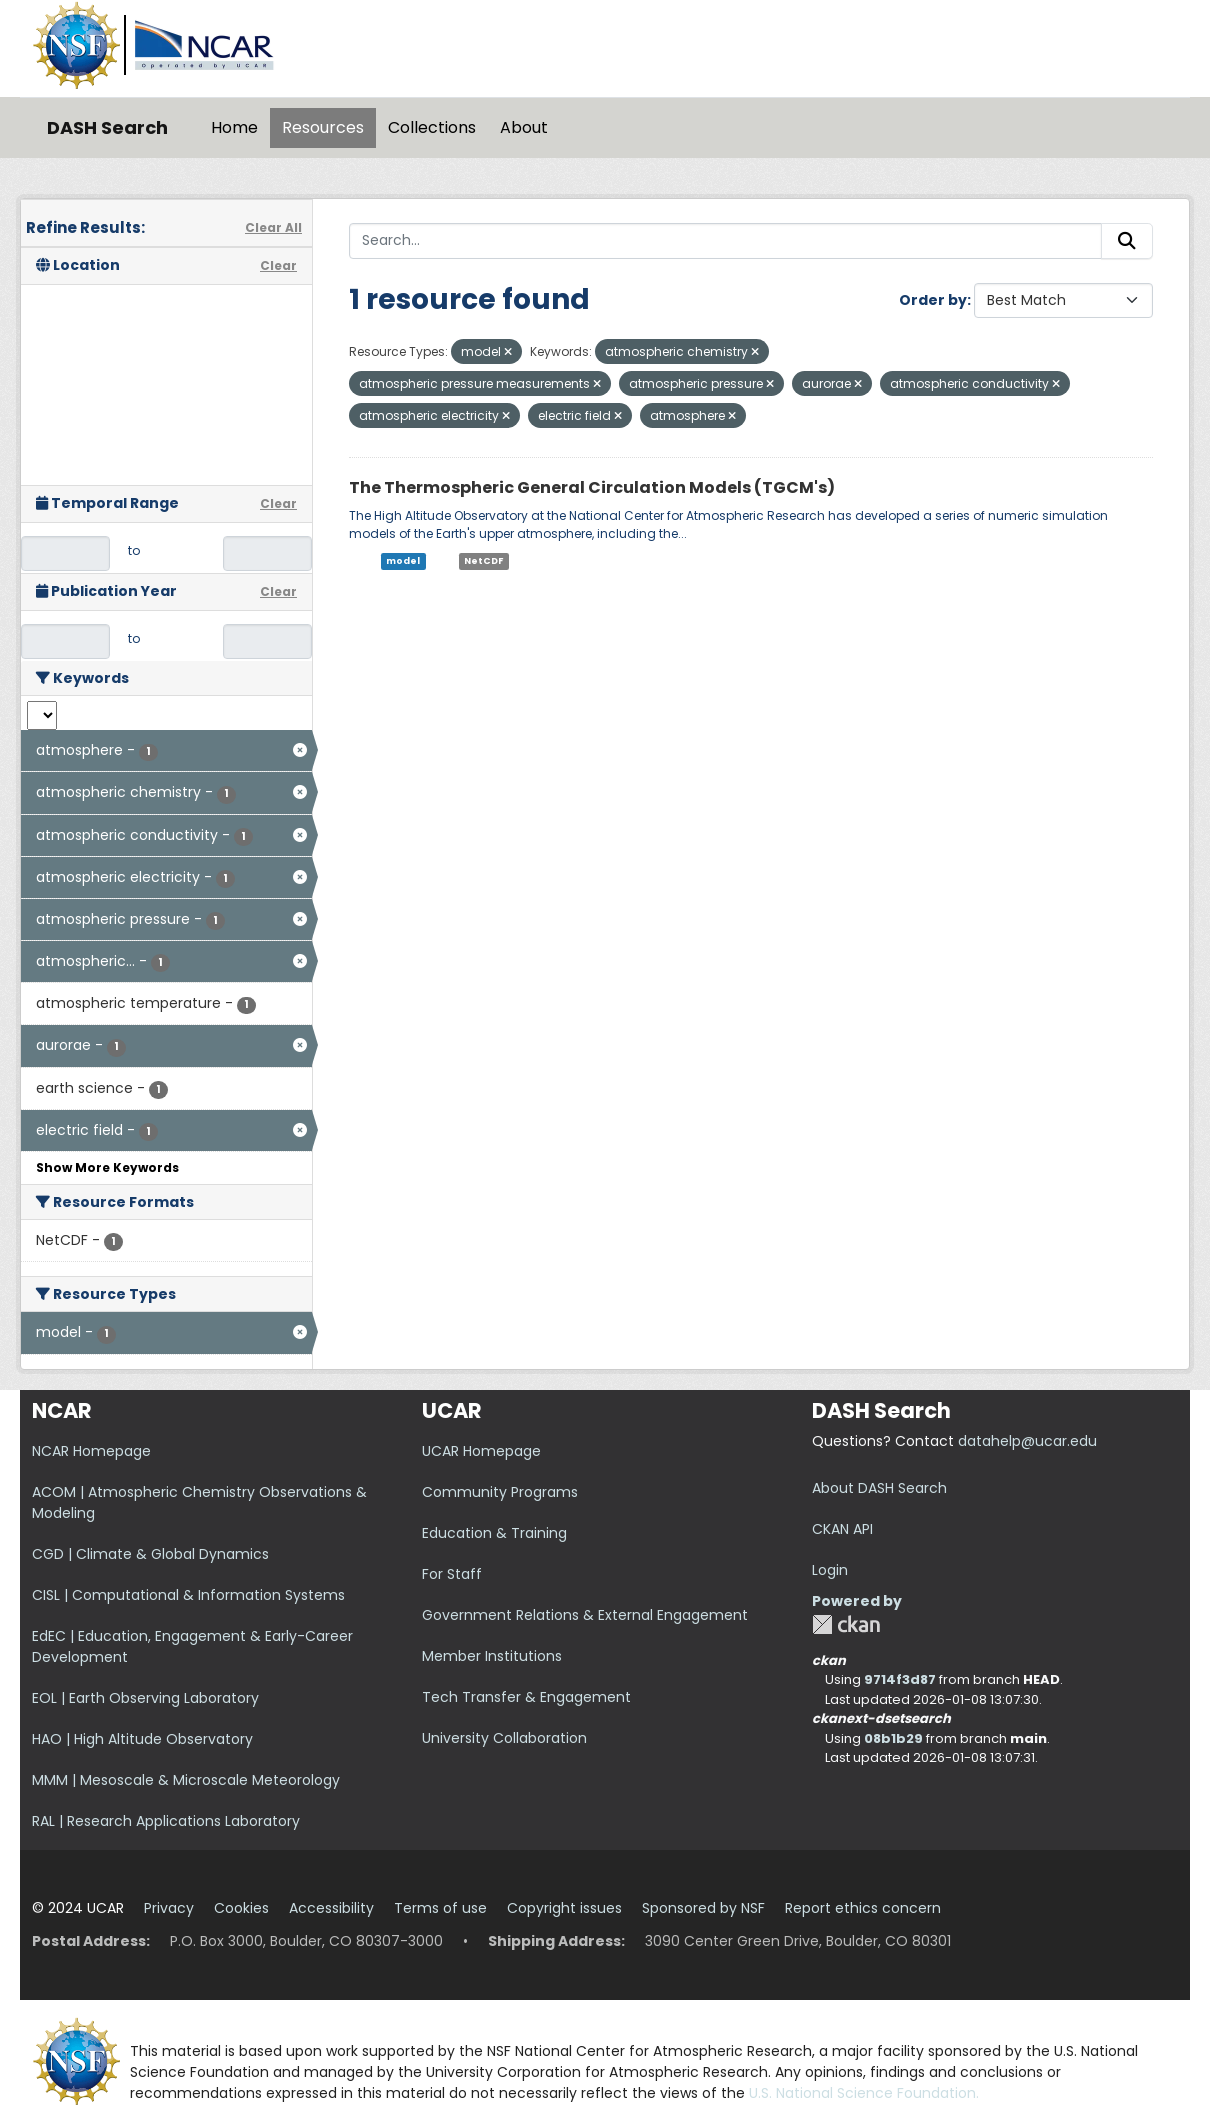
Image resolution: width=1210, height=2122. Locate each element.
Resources (323, 127)
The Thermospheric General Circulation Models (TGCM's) (592, 487)
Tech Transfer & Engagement (526, 1697)
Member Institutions (492, 1656)
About (524, 127)
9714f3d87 (900, 1679)
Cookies (241, 1908)
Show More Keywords (107, 1167)
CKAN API (842, 1529)
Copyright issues (564, 1908)
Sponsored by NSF (703, 1908)
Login (830, 1570)
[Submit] (1127, 241)
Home (234, 127)
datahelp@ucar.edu (1027, 1441)
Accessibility (331, 1908)
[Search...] (725, 241)
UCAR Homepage (481, 1451)
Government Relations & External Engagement (585, 1615)
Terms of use (440, 1908)
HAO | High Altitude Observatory (142, 1739)
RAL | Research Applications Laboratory (166, 1821)
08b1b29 (893, 1738)
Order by (933, 300)
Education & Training (494, 1533)
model (403, 561)
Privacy (169, 1908)
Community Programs (500, 1492)
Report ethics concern (863, 1908)
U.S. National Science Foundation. (864, 2093)
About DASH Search (879, 1488)
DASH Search (107, 127)
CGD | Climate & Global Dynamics (150, 1554)
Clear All (273, 227)
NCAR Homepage (91, 1451)
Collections (432, 127)
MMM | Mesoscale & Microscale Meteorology (186, 1780)
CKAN (846, 1624)
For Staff (452, 1574)
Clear (278, 265)
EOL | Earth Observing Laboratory (145, 1698)
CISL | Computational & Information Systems (188, 1595)
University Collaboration (504, 1738)
